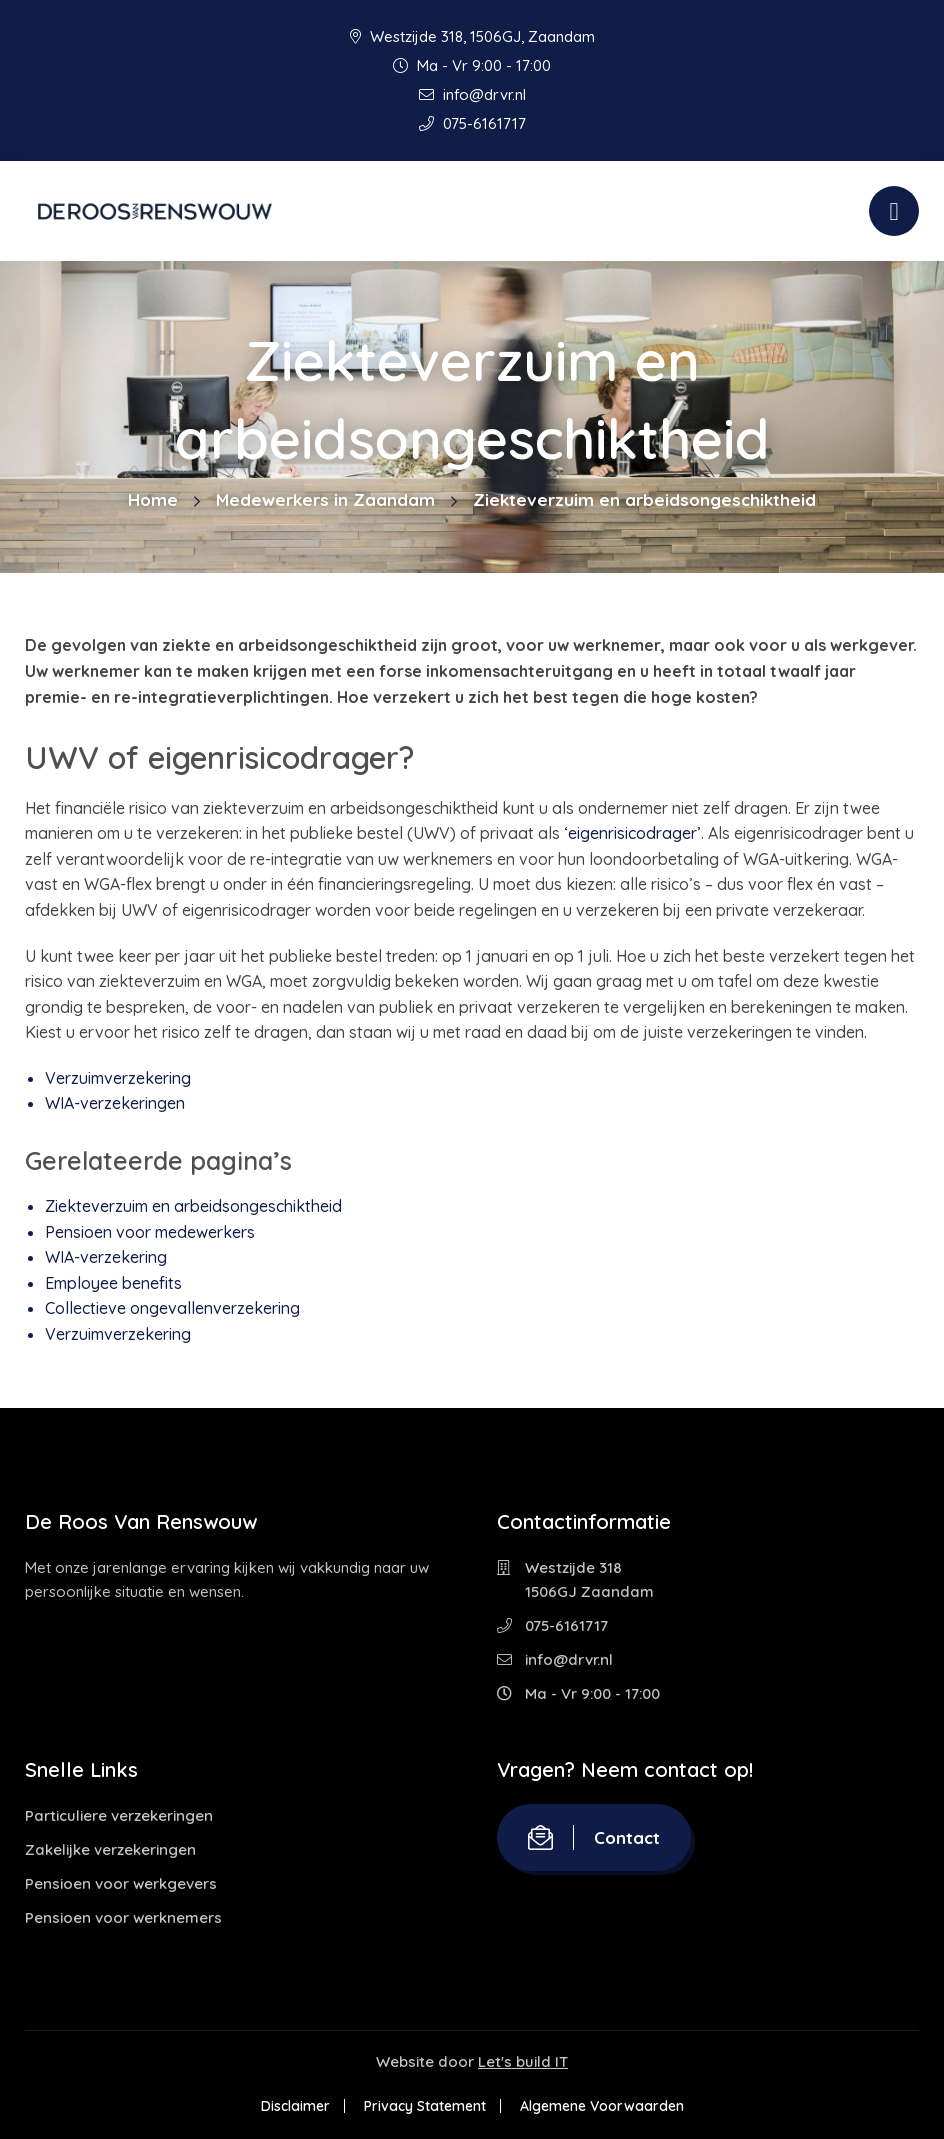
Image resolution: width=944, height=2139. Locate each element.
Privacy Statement (425, 2106)
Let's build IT (523, 2061)
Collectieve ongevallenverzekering (172, 1308)
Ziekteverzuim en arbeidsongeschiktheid (193, 1206)
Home (153, 499)
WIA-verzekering (106, 1257)
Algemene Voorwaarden (602, 2106)
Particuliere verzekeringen (119, 1815)
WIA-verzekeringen (115, 1103)
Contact (594, 1837)
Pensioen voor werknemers (123, 1917)
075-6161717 (472, 123)
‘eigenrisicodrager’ (632, 833)
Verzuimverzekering (118, 1078)
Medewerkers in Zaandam (325, 499)
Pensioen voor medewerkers (150, 1232)
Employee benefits (113, 1283)
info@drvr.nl (472, 94)
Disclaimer (295, 2106)
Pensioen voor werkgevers (121, 1883)
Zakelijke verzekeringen (110, 1849)
